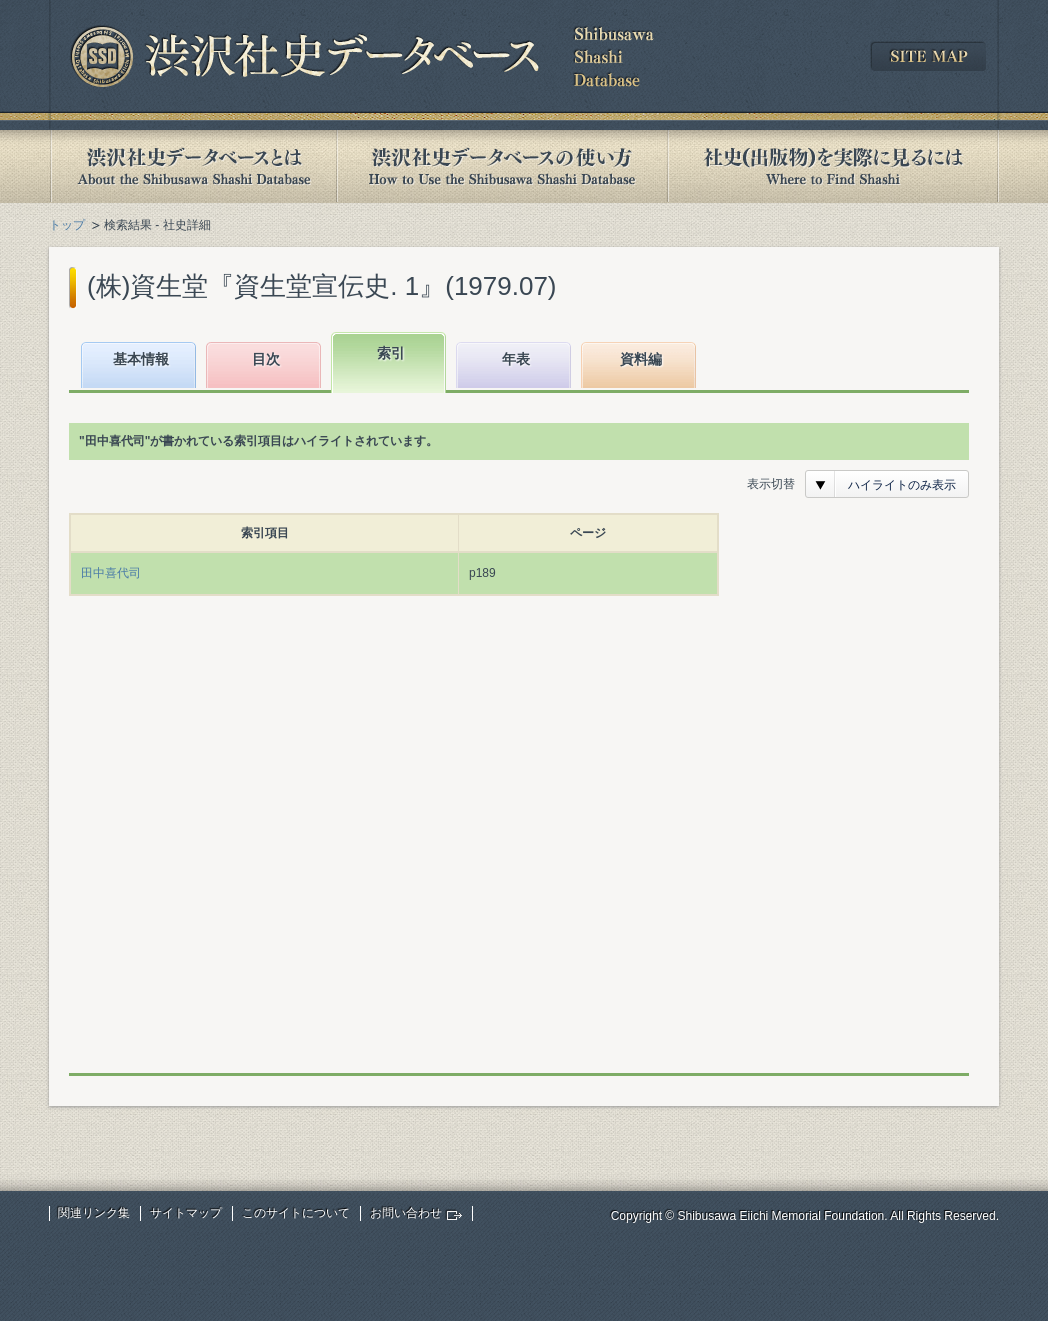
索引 (391, 353)
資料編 (641, 359)
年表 (516, 359)
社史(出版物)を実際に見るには (833, 166)
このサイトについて (296, 1213)
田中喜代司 (111, 573)
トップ (67, 225)
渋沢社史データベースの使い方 (502, 166)
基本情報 (141, 359)
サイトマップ (186, 1213)
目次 (266, 359)
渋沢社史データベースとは (192, 166)
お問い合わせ (406, 1213)
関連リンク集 (94, 1213)
